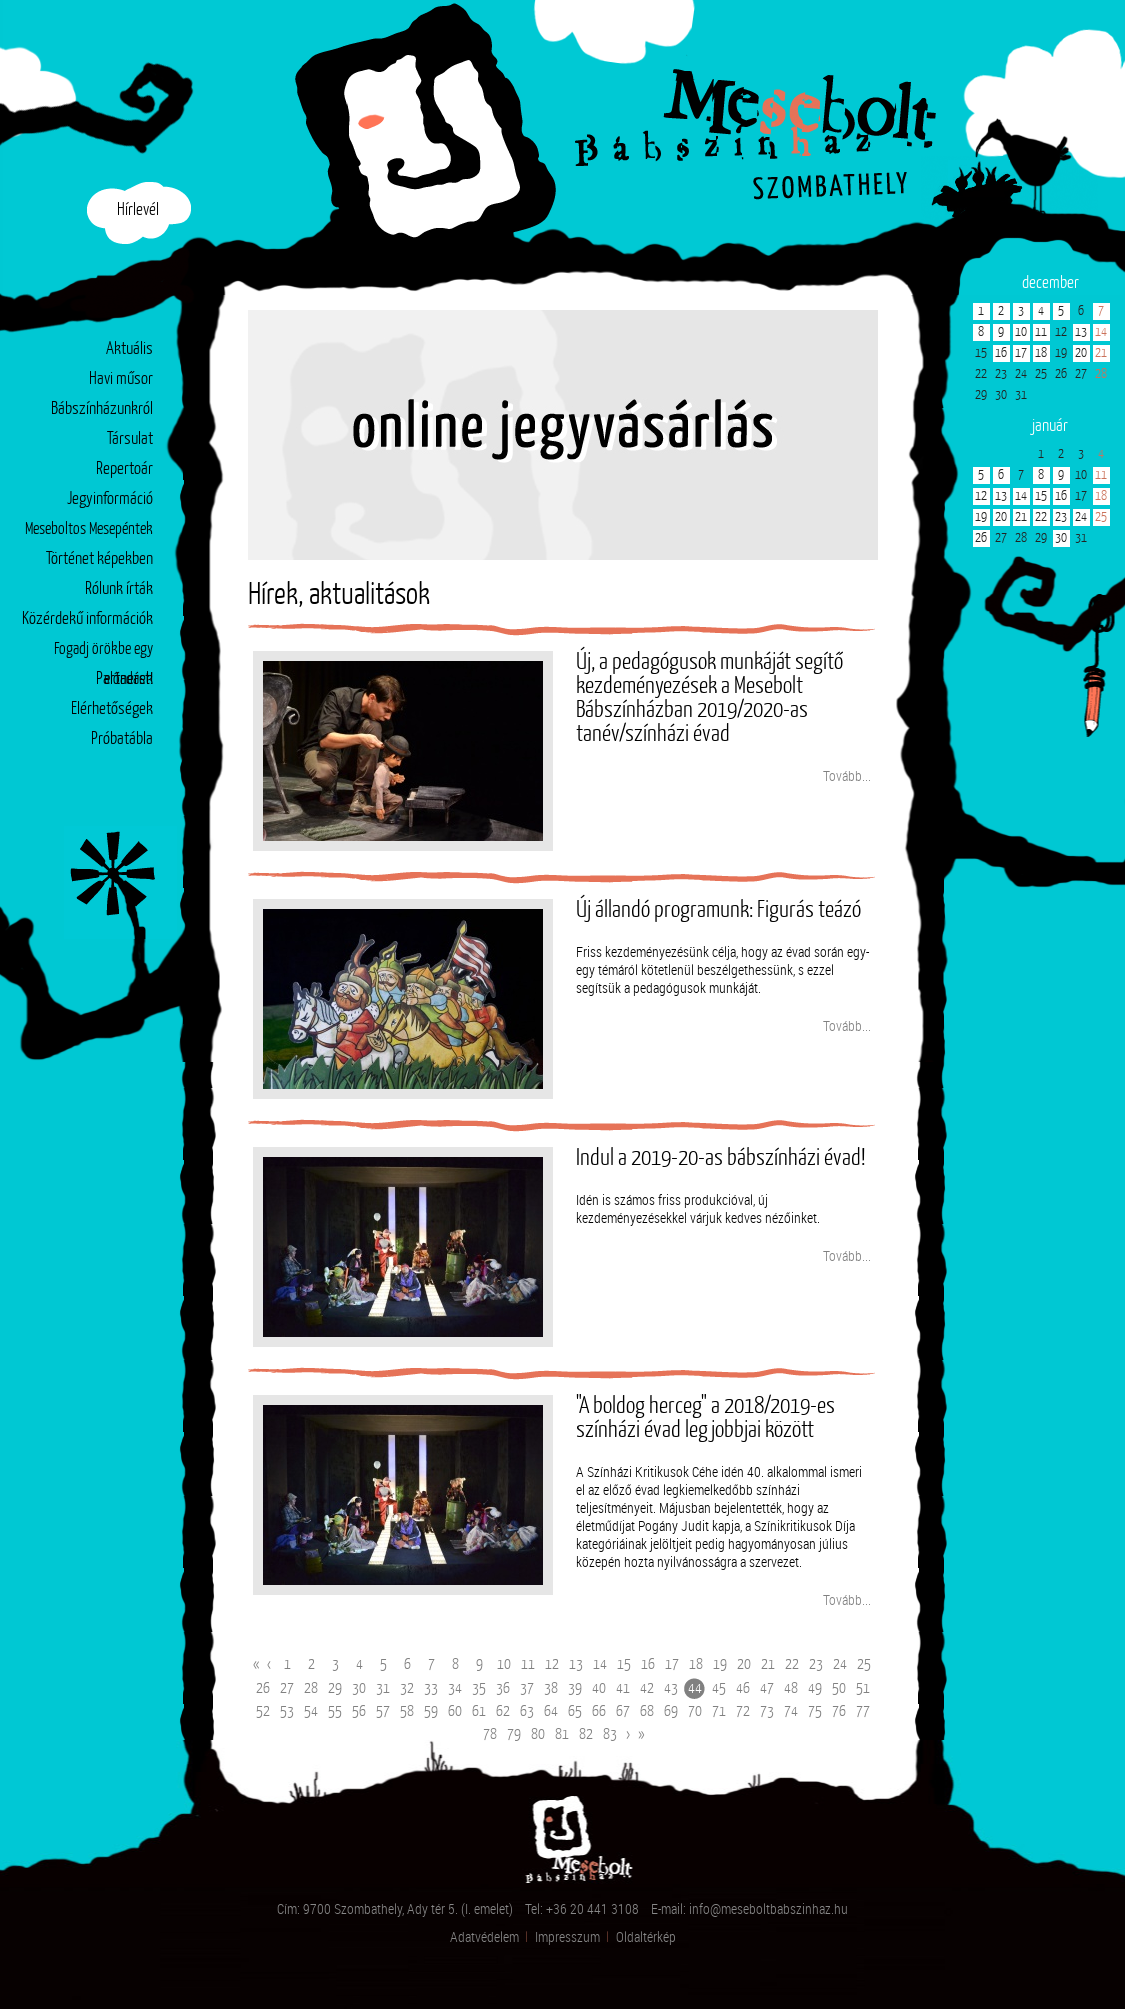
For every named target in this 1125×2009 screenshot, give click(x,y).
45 (719, 1688)
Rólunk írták (119, 589)
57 (383, 1711)
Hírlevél (138, 210)
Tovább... (847, 775)
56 (359, 1711)
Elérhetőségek (112, 709)
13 (576, 1664)
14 (600, 1664)
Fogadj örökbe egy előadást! (103, 653)
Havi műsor (121, 379)
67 (623, 1711)
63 (527, 1711)
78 (490, 1734)
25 (864, 1664)
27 (287, 1688)
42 (647, 1688)
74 (791, 1711)
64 (551, 1711)
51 (863, 1688)
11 (528, 1664)
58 (407, 1711)
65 (575, 1711)
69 (671, 1711)
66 (599, 1711)
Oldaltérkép (646, 1936)
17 (672, 1664)
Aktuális (129, 349)
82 (586, 1734)
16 (648, 1664)
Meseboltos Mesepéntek (89, 529)
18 (696, 1664)
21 (768, 1664)
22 (792, 1664)
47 (767, 1688)
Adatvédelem (484, 1936)
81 (562, 1734)
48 (791, 1688)
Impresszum (567, 1936)
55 (335, 1711)
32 (407, 1688)
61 (479, 1711)
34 (455, 1688)
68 (647, 1711)
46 (743, 1688)
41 (623, 1688)
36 (503, 1688)
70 (695, 1711)
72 (743, 1711)
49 (815, 1688)
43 (671, 1688)
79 (514, 1734)
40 (599, 1688)
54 (311, 1711)
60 (455, 1711)
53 (287, 1711)
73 (767, 1711)
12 (552, 1664)
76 (839, 1711)
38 (551, 1688)
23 (816, 1664)
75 (815, 1711)
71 (719, 1711)
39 (575, 1688)
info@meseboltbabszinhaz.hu (768, 1908)
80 (538, 1734)
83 (610, 1734)
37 (527, 1688)
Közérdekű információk (87, 619)
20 (744, 1664)
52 (263, 1711)
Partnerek (124, 679)
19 (720, 1664)
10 (504, 1664)
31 (383, 1688)
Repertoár (124, 469)
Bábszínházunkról (102, 409)
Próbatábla (122, 739)
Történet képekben (99, 559)
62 (503, 1711)
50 (839, 1688)
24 (840, 1664)
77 (863, 1711)
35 (479, 1688)
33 (431, 1688)
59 (431, 1711)
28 (311, 1688)
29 (335, 1688)
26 (263, 1688)
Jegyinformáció (110, 499)
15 (624, 1664)
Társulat (130, 439)
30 (359, 1688)
